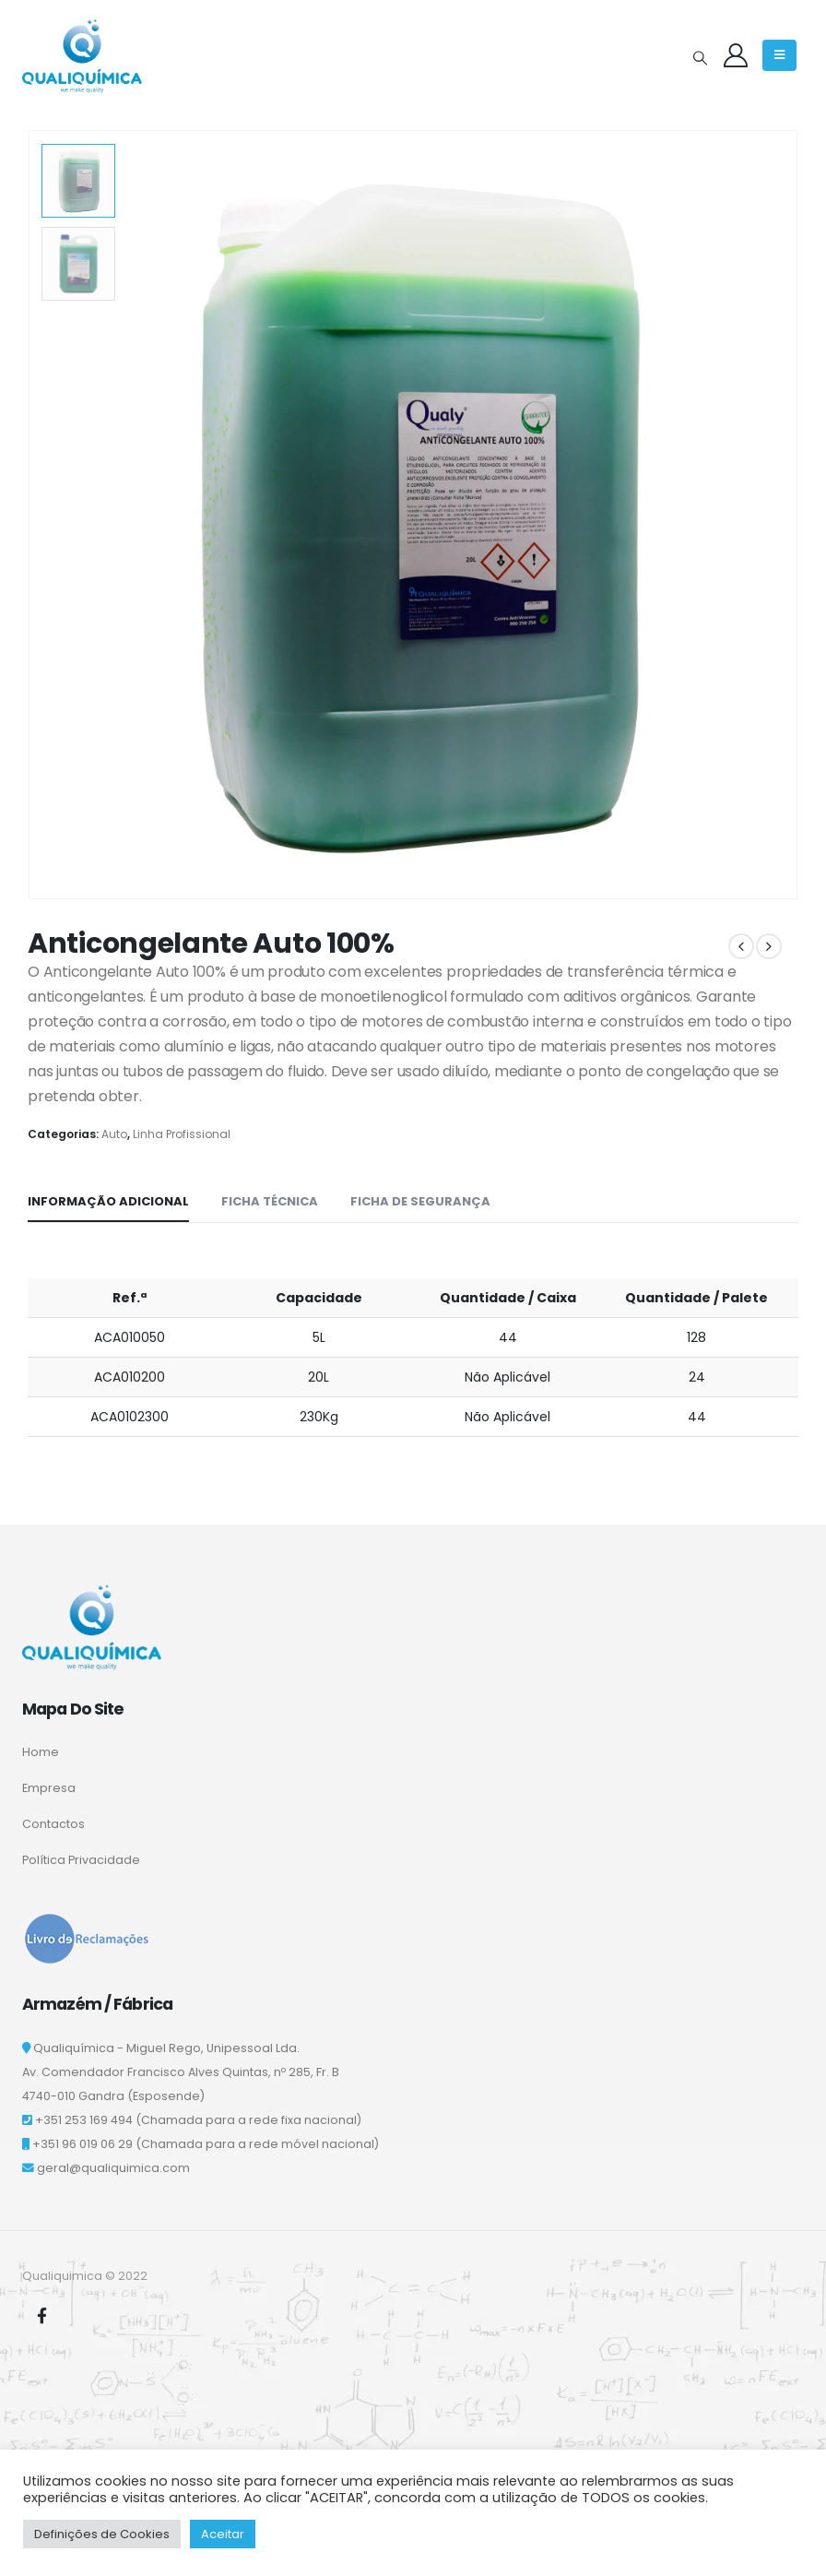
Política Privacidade (81, 1860)
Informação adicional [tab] (108, 1201)
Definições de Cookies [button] (102, 2534)
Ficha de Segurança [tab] (420, 1201)
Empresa (49, 1788)
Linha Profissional (181, 1134)
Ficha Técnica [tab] (269, 1201)
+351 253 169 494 (84, 2120)
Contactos (53, 1824)
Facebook (41, 2315)
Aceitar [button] (222, 2534)
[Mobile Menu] (779, 55)
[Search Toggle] (699, 58)
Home (40, 1752)
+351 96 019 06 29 (82, 2144)
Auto (114, 1134)
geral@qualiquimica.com (113, 2168)
